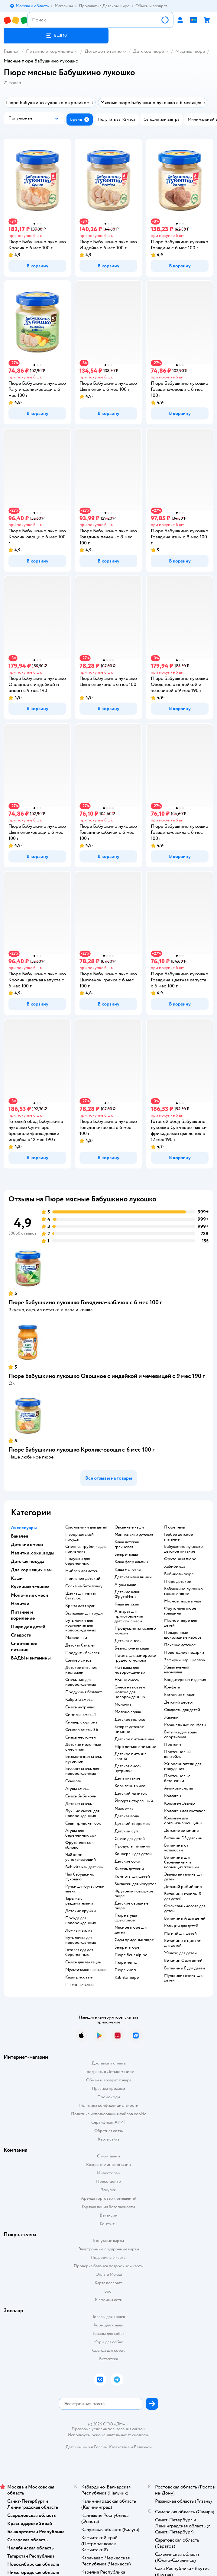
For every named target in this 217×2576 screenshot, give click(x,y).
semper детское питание (129, 1729)
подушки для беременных (77, 1561)
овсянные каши (129, 1527)
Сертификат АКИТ (108, 2122)
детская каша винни (133, 1577)
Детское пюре (148, 51)
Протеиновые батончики (177, 1778)
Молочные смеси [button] (29, 1595)
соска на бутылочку (83, 1586)
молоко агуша (128, 1712)
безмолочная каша (132, 1648)
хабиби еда (174, 1566)
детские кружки (80, 1910)
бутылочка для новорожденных (80, 1940)
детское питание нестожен (81, 1670)
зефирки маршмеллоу (184, 1660)
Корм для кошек (108, 2325)
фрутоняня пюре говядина (180, 1611)
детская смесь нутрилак (128, 1768)
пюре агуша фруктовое (126, 1918)
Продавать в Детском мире (108, 2071)
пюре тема (174, 1527)
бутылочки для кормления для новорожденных (80, 1625)
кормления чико (130, 1786)
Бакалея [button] (19, 1536)
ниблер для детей (82, 1571)
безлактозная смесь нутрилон (83, 1759)
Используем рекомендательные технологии (109, 2434)
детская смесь (78, 1803)
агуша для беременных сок (80, 1833)
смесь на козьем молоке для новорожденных (130, 1692)
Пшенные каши (79, 1984)
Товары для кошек (108, 2316)
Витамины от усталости (176, 1848)
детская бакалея (80, 1645)
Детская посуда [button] (27, 1561)
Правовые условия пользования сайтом (108, 2429)
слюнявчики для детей (86, 1527)
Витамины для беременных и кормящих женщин (181, 1862)
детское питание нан (134, 1739)
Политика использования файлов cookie (108, 2113)
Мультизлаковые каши (86, 1969)
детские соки (127, 1861)
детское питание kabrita (131, 1756)
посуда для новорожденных (80, 1920)
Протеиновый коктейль (177, 1754)
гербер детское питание (178, 1537)
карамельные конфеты (185, 1725)
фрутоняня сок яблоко (79, 1845)
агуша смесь (77, 1788)
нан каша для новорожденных (130, 1670)
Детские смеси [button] (27, 1544)
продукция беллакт (83, 1692)
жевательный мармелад (176, 1670)
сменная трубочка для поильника (85, 1549)
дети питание (127, 1778)
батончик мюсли (180, 1694)
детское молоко (130, 1719)
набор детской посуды (79, 1537)
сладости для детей (182, 1709)
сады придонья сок (83, 1823)
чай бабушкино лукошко (79, 1877)
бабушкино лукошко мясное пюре (183, 1591)
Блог (108, 2291)
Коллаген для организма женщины (183, 1820)
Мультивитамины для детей (183, 1978)
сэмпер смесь (78, 1660)
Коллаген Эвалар (179, 1803)
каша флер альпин (131, 1562)
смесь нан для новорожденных (80, 1682)
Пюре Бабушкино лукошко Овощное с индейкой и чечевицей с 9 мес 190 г (106, 1376)
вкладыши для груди (84, 1613)
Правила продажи (108, 2088)
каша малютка (128, 1569)
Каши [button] (17, 1578)
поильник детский (82, 1578)
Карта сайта (108, 2139)
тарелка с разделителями (79, 1901)
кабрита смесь (78, 1699)
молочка (123, 1704)
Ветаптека (108, 2358)
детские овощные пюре (131, 1906)
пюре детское (177, 1581)
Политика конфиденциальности (108, 2105)
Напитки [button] (20, 1604)
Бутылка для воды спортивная (180, 1734)
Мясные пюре (190, 51)
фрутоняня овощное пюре (134, 1894)
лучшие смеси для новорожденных (82, 1813)
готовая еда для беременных (79, 1952)
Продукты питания (132, 1846)
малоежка (124, 1808)
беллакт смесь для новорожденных (82, 1771)
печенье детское (180, 1645)
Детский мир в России (87, 2447)
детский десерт (179, 1702)
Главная (11, 51)
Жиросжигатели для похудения (182, 1766)
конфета (172, 1687)
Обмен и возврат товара (108, 2080)
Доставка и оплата (108, 2063)
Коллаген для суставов (185, 1811)
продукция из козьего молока (135, 1631)
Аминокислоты (178, 1788)
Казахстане (119, 2447)
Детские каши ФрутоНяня (128, 1594)
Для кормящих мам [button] (31, 1570)
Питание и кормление (49, 51)
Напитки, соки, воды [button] (32, 1553)
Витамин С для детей (183, 1960)
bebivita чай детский (84, 1867)
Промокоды (108, 2096)
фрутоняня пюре (180, 1559)
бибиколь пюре (179, 1574)
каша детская (127, 1604)
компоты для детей (132, 1876)
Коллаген (172, 1795)
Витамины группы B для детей (182, 1896)
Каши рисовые (78, 1977)
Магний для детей (180, 1933)
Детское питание (103, 51)
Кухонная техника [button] (30, 1587)
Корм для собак (108, 2342)
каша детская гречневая (127, 1544)
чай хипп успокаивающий (80, 1857)
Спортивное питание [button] (24, 1646)
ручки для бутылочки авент (85, 1889)
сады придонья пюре (134, 1939)
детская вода (127, 1816)
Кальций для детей (181, 1926)
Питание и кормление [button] (23, 1615)
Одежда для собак (108, 2350)
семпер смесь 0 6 (81, 1729)
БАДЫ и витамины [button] (31, 1658)
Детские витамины (181, 1830)
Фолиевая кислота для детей (184, 1908)
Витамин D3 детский (183, 1838)
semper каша (126, 1554)
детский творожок (132, 1823)
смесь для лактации (83, 1962)
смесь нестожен (80, 1737)
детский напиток (131, 1793)
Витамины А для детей (185, 1918)
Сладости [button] (21, 1635)
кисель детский (129, 1869)
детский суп (126, 1831)
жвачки (171, 1717)
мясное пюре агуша (182, 1601)
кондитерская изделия (185, 1679)
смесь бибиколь (80, 1796)
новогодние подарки (184, 1652)
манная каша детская (134, 1534)
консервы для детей (133, 1853)
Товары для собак (108, 2333)
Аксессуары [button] (24, 1528)
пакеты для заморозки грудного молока (135, 1658)
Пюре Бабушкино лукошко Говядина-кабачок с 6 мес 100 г (85, 1302)
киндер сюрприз (81, 1722)
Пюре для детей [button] (28, 1627)
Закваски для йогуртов (136, 1884)
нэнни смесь (127, 1680)
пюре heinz (126, 1962)
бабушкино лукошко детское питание (183, 1549)
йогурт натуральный (134, 1801)
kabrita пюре (127, 1977)
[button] (56, 35)
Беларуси (143, 2447)
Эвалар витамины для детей (183, 1877)
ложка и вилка (78, 1930)
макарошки (76, 1637)
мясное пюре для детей (131, 1930)
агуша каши (125, 1584)
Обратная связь (108, 2130)
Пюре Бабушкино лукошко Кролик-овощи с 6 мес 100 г (81, 1449)
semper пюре (127, 1947)
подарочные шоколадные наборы (183, 1635)
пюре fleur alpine (131, 1955)
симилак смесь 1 (80, 1714)
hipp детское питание (135, 1746)
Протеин (172, 1744)
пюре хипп (125, 1970)
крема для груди (80, 1605)
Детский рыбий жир (183, 1886)
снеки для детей (130, 1838)
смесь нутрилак (80, 1707)
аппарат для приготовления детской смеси (129, 1616)
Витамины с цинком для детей (183, 1943)
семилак (73, 1781)
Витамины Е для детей (184, 1968)
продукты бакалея (82, 1652)
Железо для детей (180, 1953)
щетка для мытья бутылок (80, 1596)
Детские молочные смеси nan (83, 1747)
